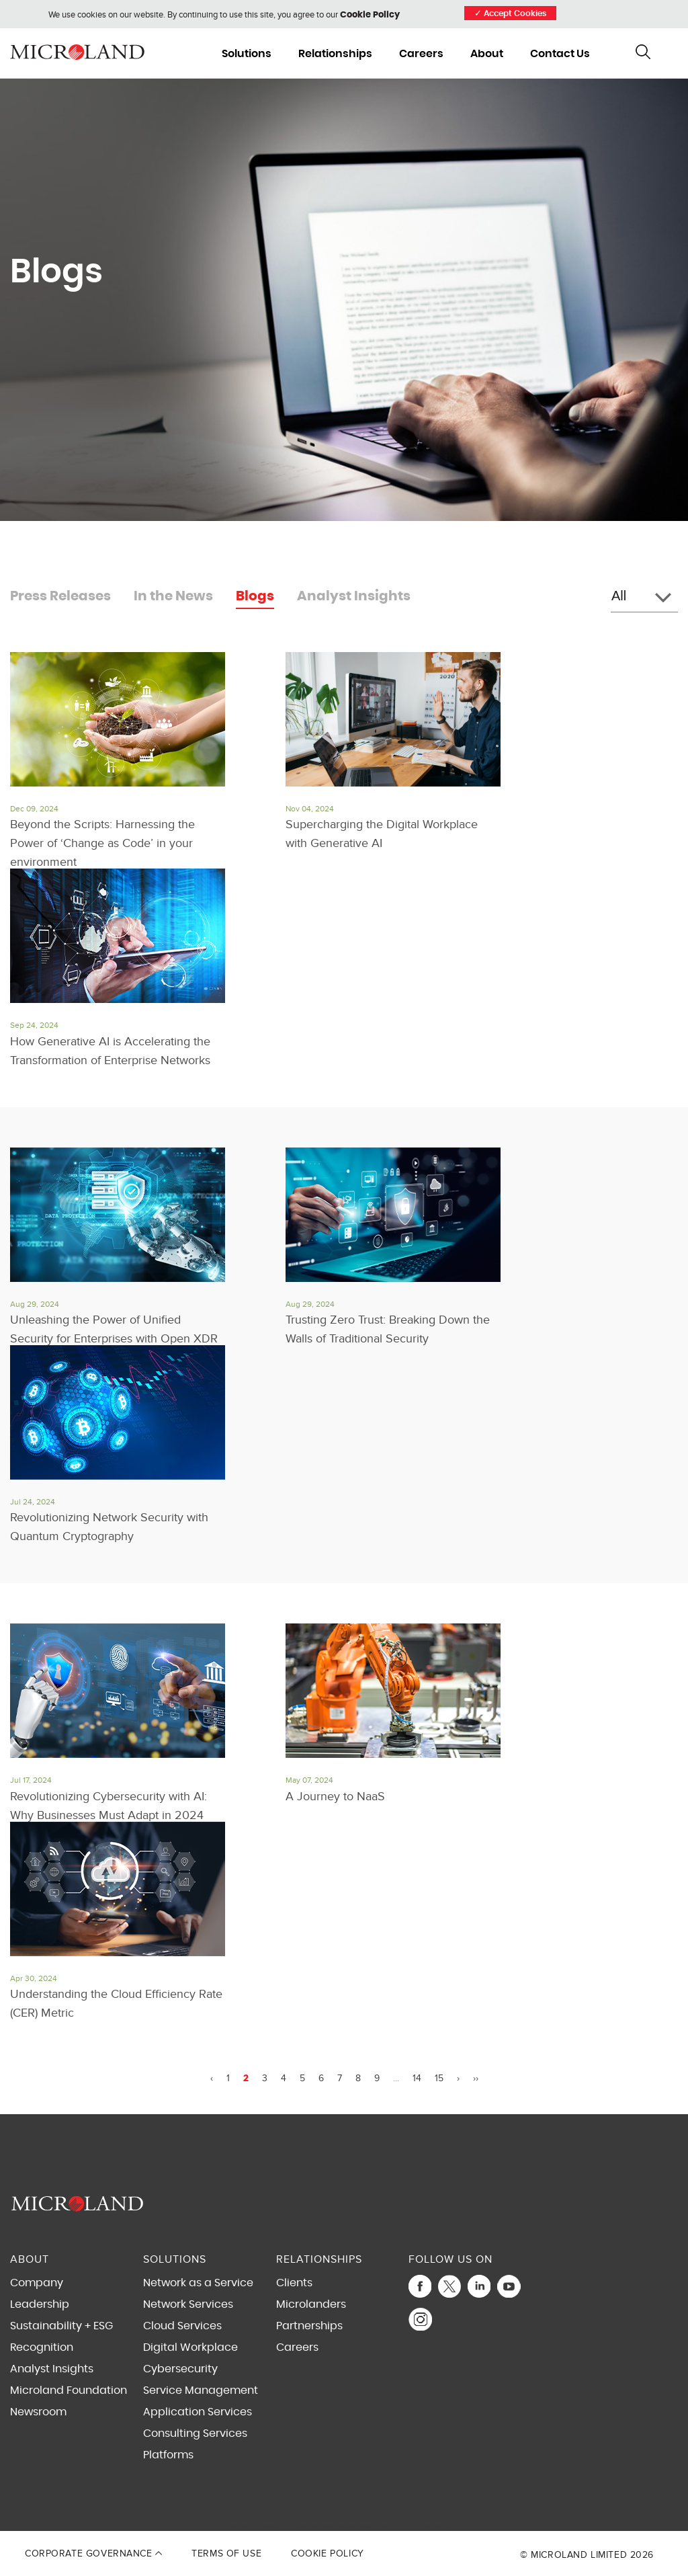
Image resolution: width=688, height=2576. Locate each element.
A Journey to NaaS (335, 1796)
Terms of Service (423, 2527)
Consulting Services (195, 2433)
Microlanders (311, 2304)
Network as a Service (198, 2283)
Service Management (200, 2390)
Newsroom (38, 2412)
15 (439, 2078)
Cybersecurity (180, 2369)
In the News (173, 596)
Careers (421, 53)
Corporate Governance (93, 2553)
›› (475, 2078)
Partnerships (309, 2326)
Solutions (246, 53)
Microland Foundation (68, 2390)
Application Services (197, 2412)
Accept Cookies (510, 13)
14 (417, 2078)
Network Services (188, 2304)
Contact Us (560, 53)
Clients (294, 2283)
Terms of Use (226, 2553)
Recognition (41, 2347)
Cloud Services (182, 2326)
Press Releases (60, 596)
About (486, 53)
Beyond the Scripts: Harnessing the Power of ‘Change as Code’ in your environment (102, 843)
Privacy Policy (375, 2527)
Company (36, 2283)
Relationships (335, 53)
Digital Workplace (190, 2347)
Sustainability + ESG (61, 2326)
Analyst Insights (354, 596)
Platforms (168, 2455)
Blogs (255, 596)
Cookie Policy (370, 15)
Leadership (39, 2304)
